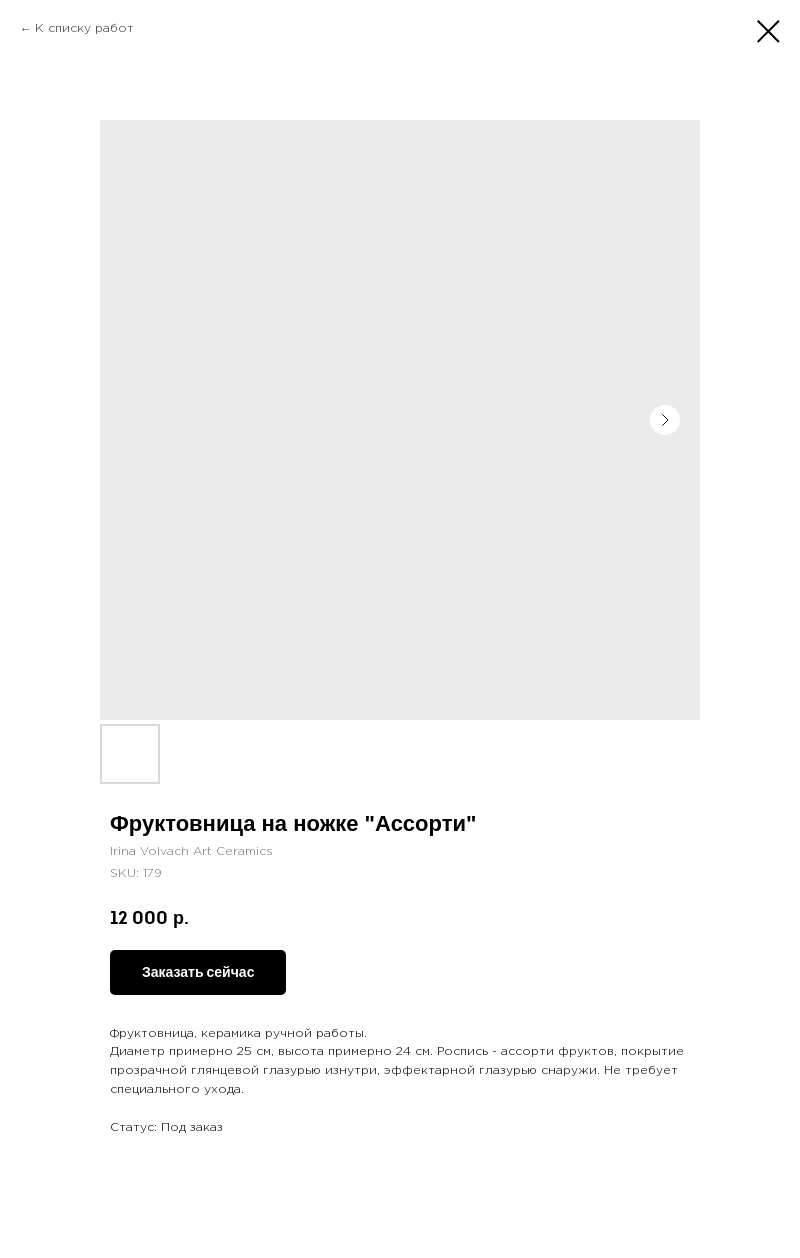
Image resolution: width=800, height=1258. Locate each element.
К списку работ (84, 28)
